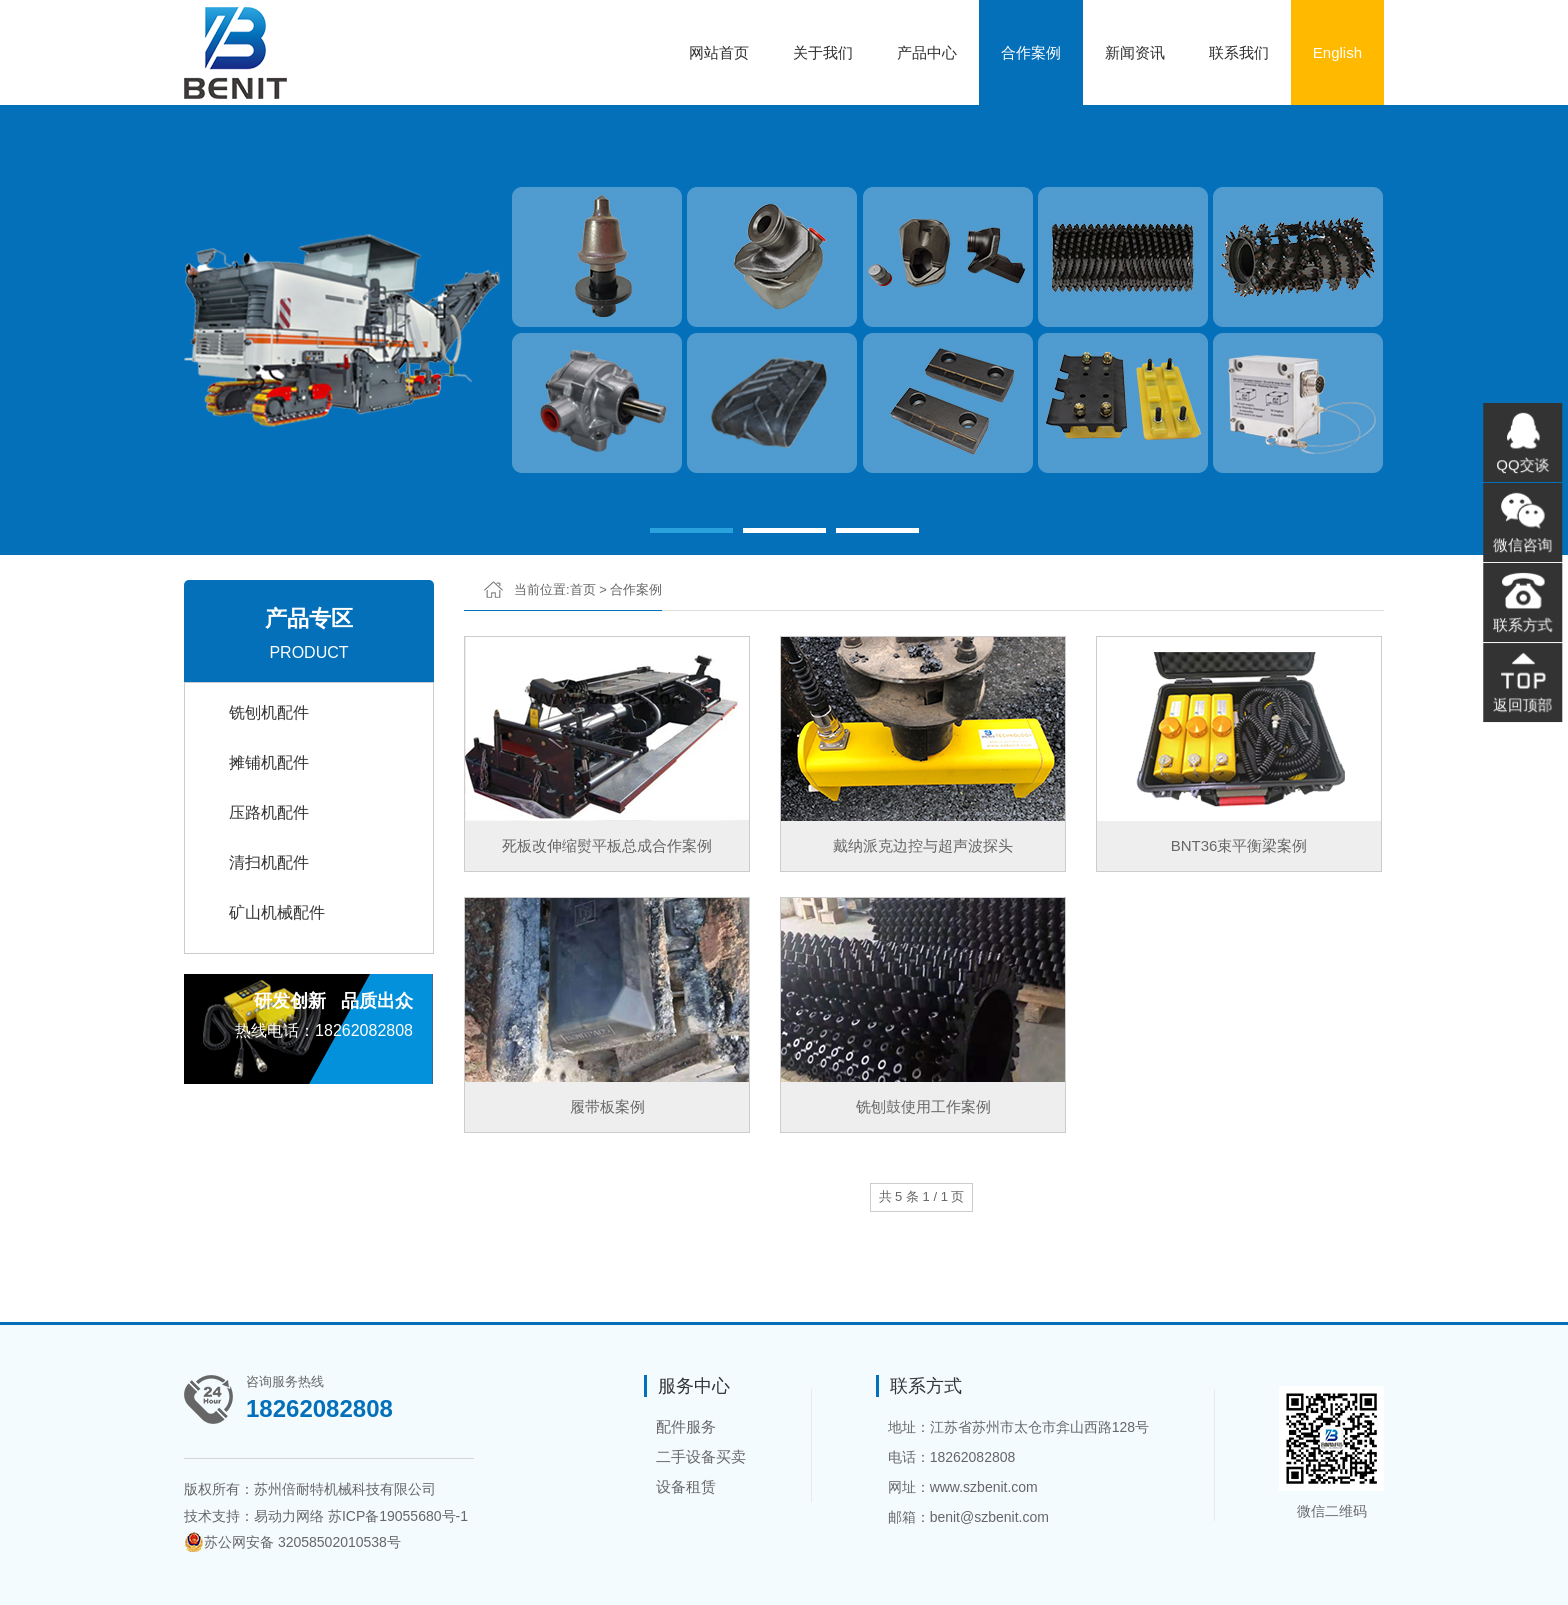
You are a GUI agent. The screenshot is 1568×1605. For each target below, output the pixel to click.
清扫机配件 (269, 862)
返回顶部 (1522, 700)
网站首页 (719, 52)
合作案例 (1031, 52)
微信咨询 (1522, 546)
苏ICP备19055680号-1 (398, 1516)
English (1337, 52)
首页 (583, 589)
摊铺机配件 (269, 762)
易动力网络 (289, 1516)
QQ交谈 (1522, 468)
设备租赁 (686, 1486)
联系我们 (1239, 52)
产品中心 (927, 52)
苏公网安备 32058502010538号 (292, 1542)
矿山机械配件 (277, 912)
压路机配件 (269, 812)
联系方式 (1522, 623)
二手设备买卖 (701, 1456)
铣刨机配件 (269, 712)
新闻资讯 (1135, 52)
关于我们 (823, 52)
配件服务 (686, 1426)
